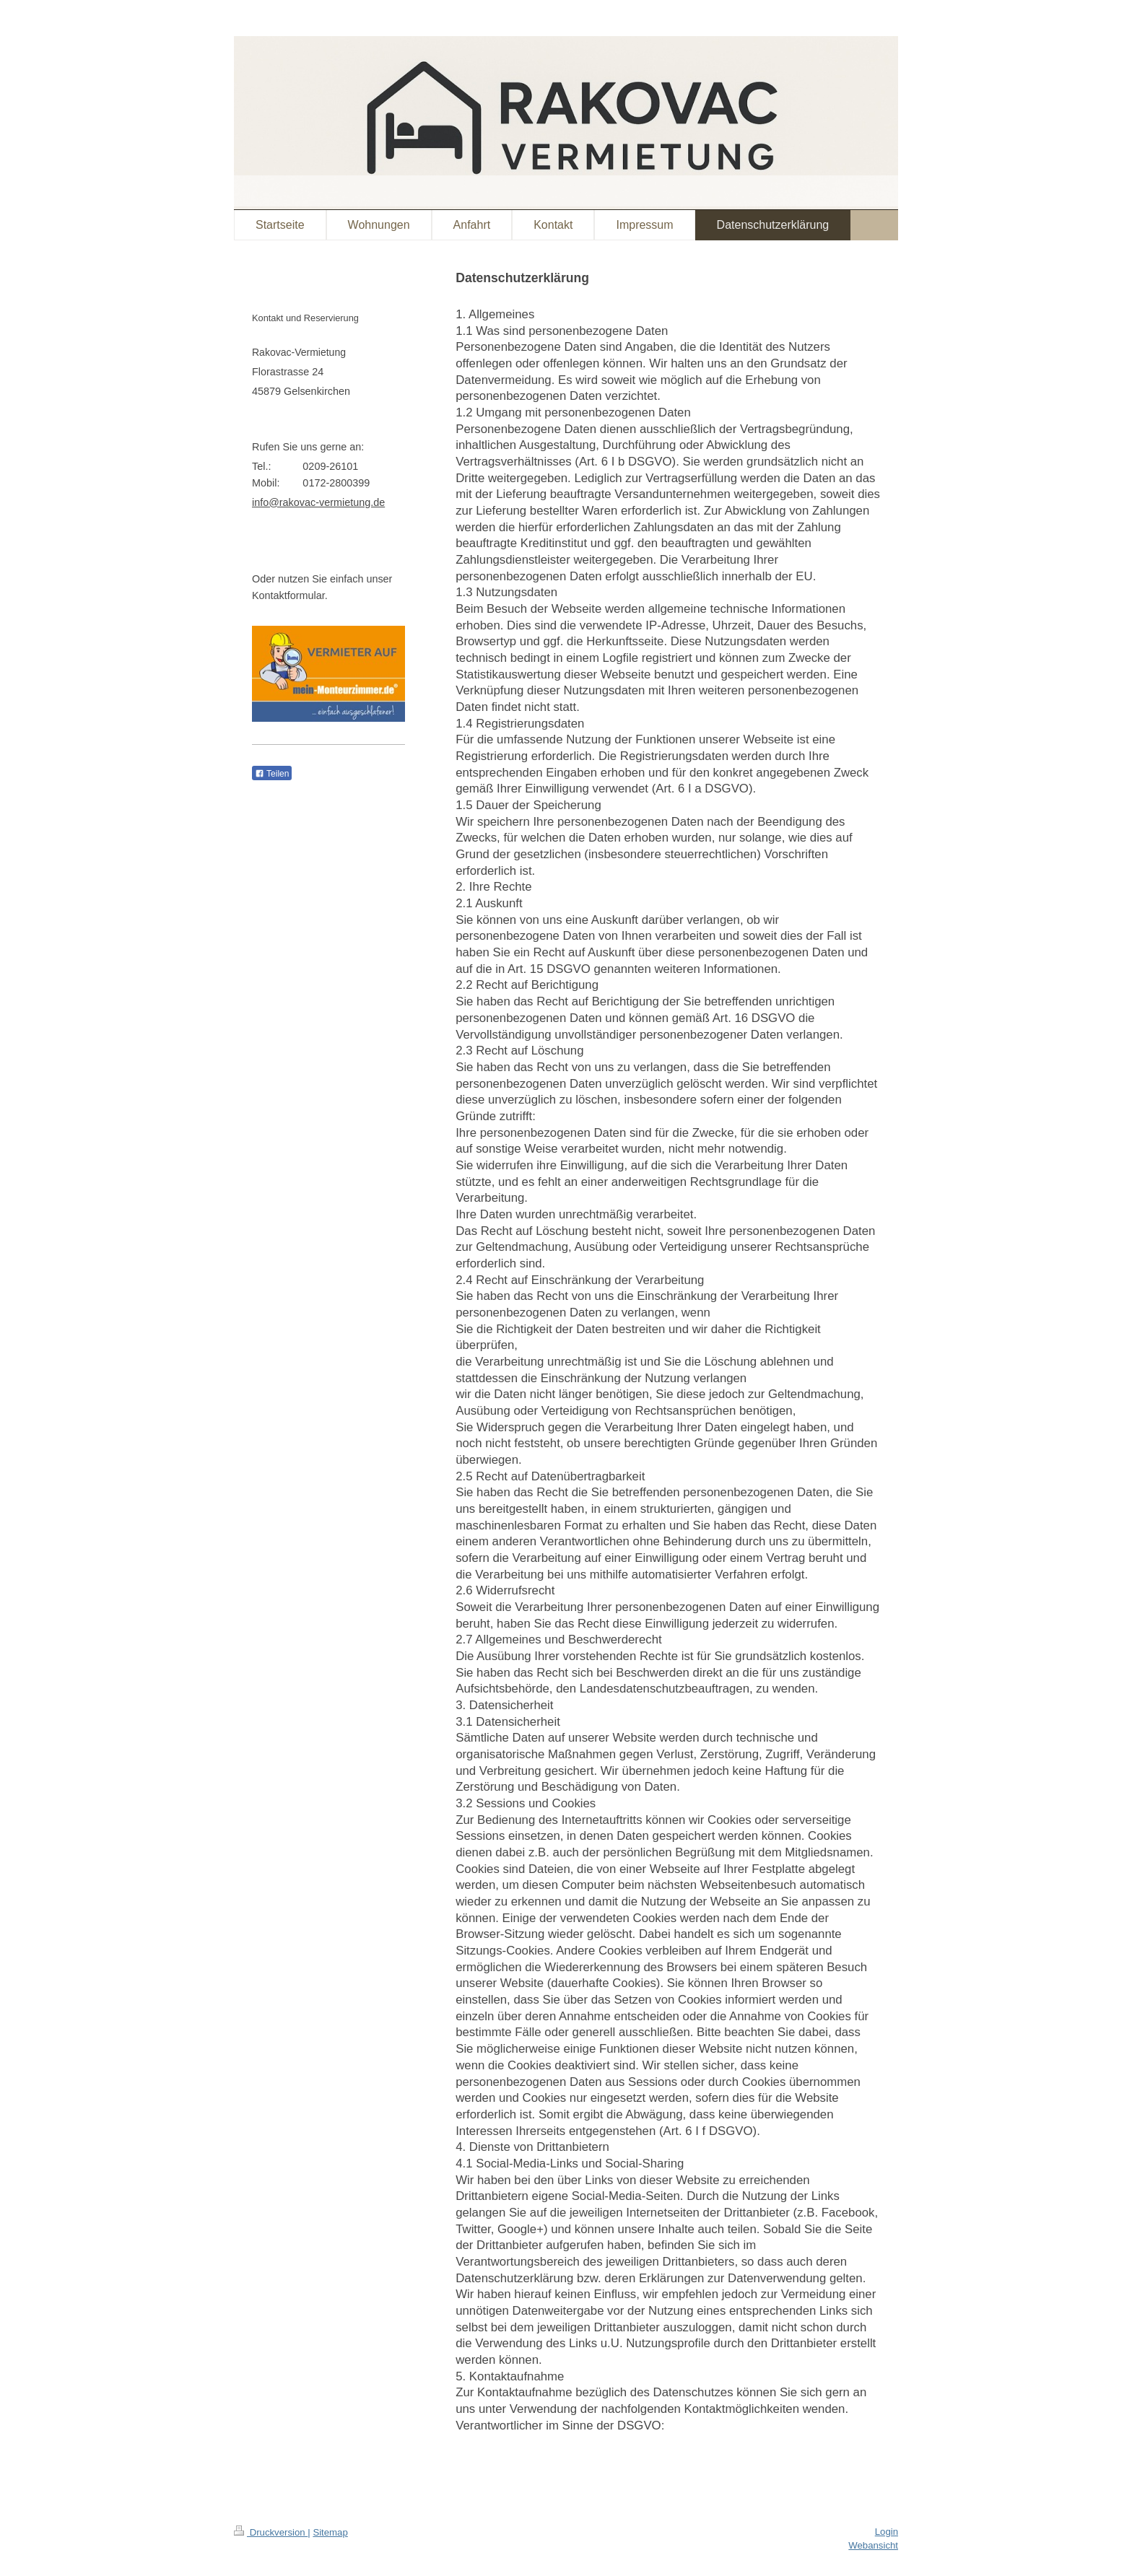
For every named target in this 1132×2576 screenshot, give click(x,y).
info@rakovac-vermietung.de (318, 502)
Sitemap (330, 2532)
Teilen (272, 774)
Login (886, 2531)
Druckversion (271, 2532)
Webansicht (873, 2545)
